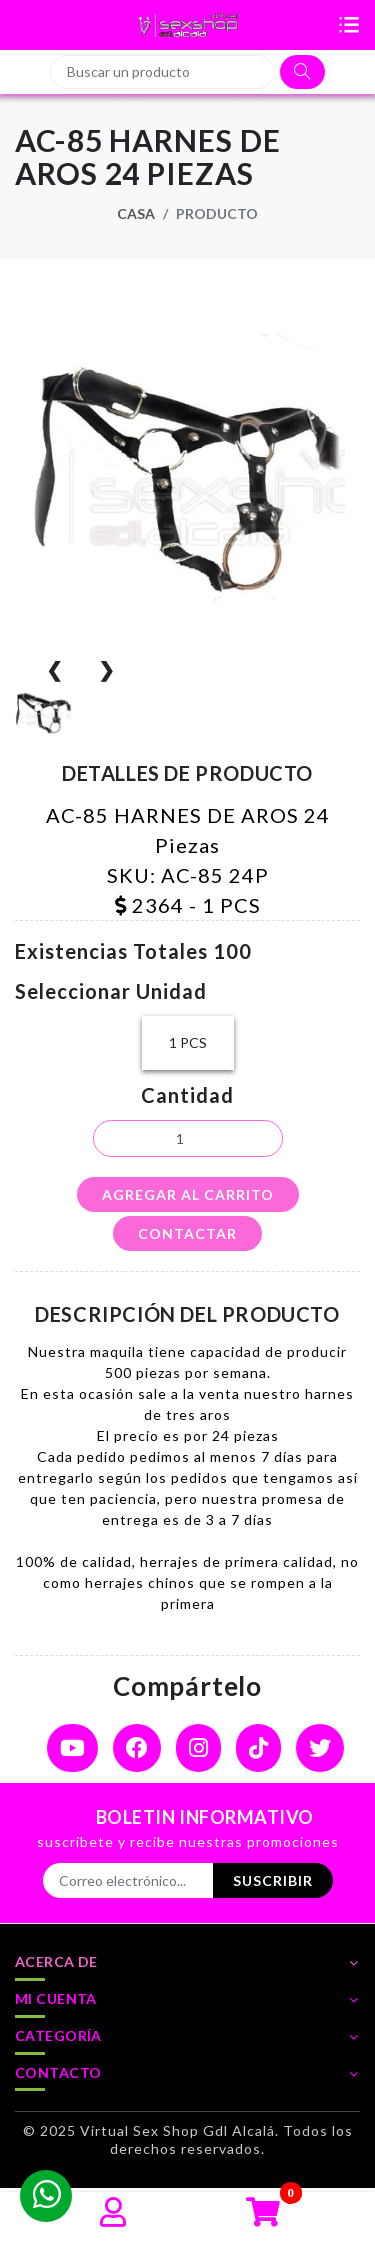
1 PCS (188, 1043)
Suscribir (273, 1880)
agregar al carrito (188, 1194)
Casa (136, 213)
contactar (187, 1233)
